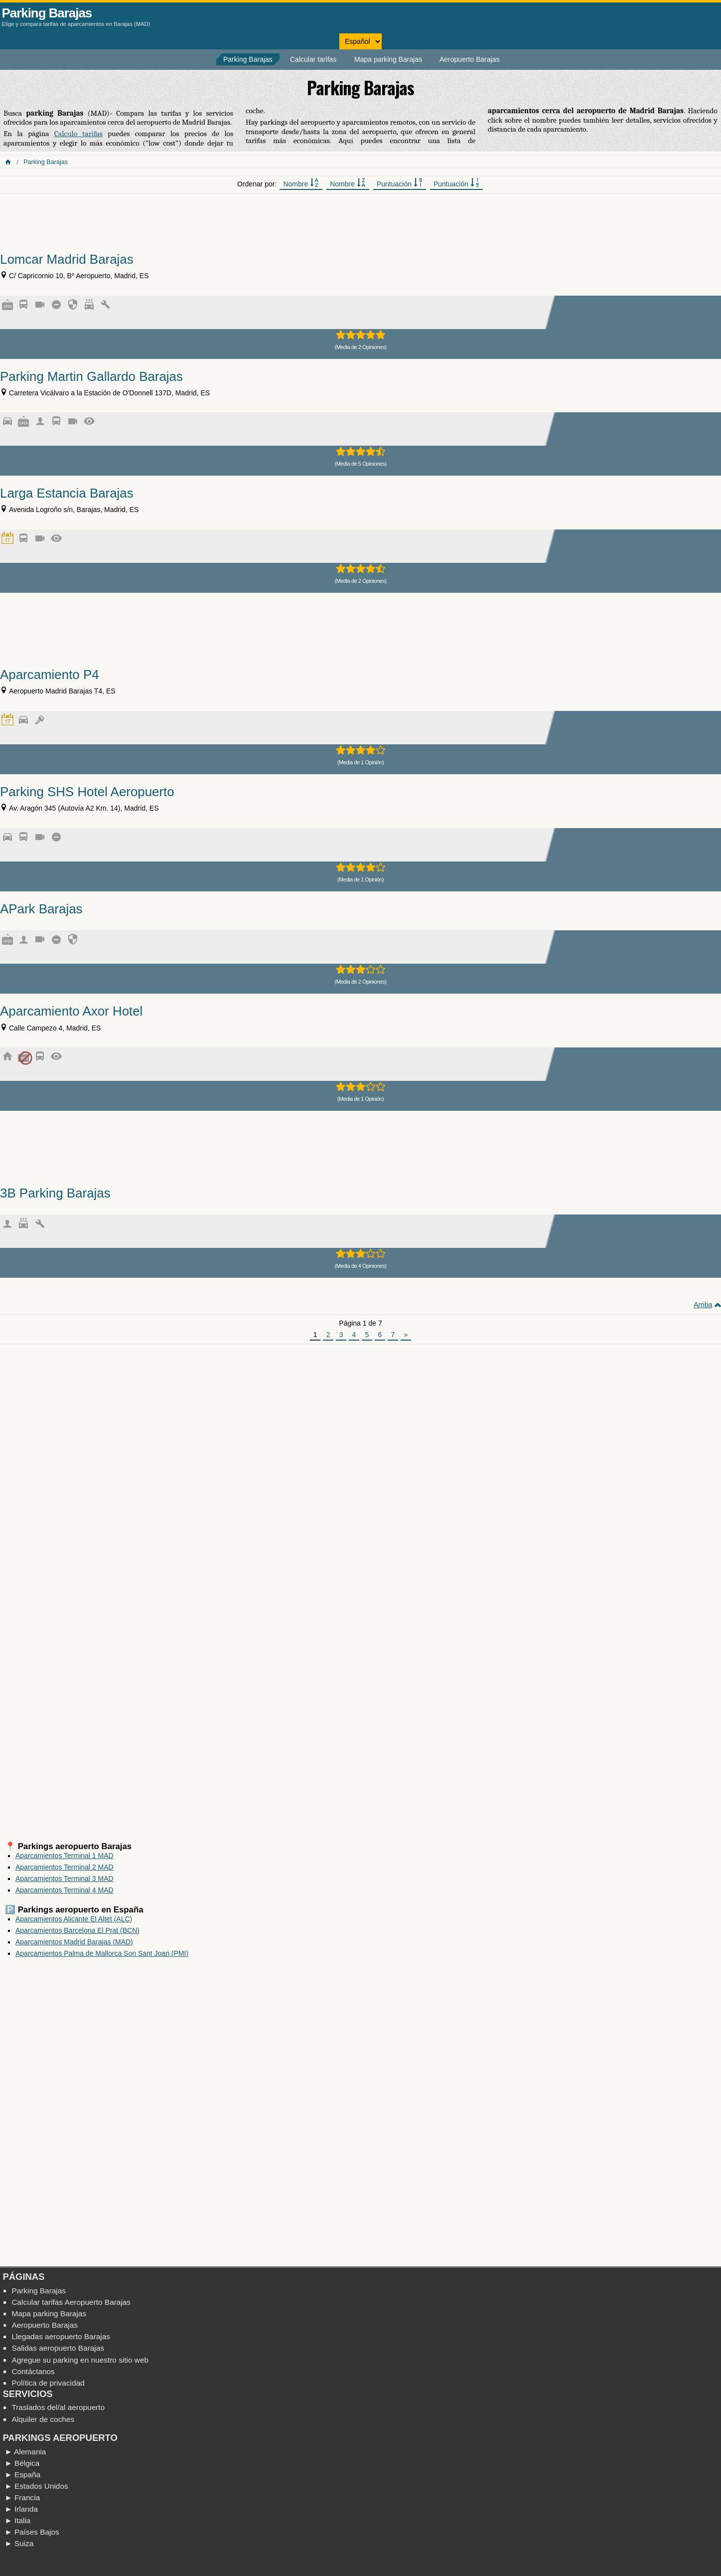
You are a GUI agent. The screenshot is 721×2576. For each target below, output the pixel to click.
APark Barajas (41, 909)
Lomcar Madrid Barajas (67, 259)
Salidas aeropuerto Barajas (57, 2348)
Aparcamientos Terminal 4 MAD (64, 1890)
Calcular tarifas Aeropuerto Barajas (71, 2302)
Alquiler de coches (42, 2419)
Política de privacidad (47, 2383)
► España (22, 2474)
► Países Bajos (31, 2532)
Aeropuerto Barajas (469, 59)
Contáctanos (32, 2371)
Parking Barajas (47, 13)
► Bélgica (21, 2463)
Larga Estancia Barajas (67, 493)
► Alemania (25, 2451)
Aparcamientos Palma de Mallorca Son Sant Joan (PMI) (101, 1953)
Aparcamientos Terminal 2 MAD (64, 1867)
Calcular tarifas (313, 59)
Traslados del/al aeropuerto (58, 2407)
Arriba (703, 1305)
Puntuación (400, 183)
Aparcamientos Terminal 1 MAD (64, 1856)
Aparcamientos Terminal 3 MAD (64, 1879)
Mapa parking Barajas (388, 59)
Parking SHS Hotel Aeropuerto (87, 792)
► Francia (22, 2497)
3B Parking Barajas (55, 1193)
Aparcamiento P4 (49, 675)
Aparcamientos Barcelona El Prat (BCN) (77, 1930)
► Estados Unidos (36, 2486)
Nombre (301, 183)
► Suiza (18, 2543)
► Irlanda (21, 2509)
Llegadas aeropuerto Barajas (60, 2336)
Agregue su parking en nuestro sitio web (79, 2360)
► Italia (17, 2520)
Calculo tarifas (78, 133)
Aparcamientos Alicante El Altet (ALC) (73, 1919)
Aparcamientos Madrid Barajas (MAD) (74, 1942)
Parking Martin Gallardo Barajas (91, 376)
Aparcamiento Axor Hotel (71, 1011)
